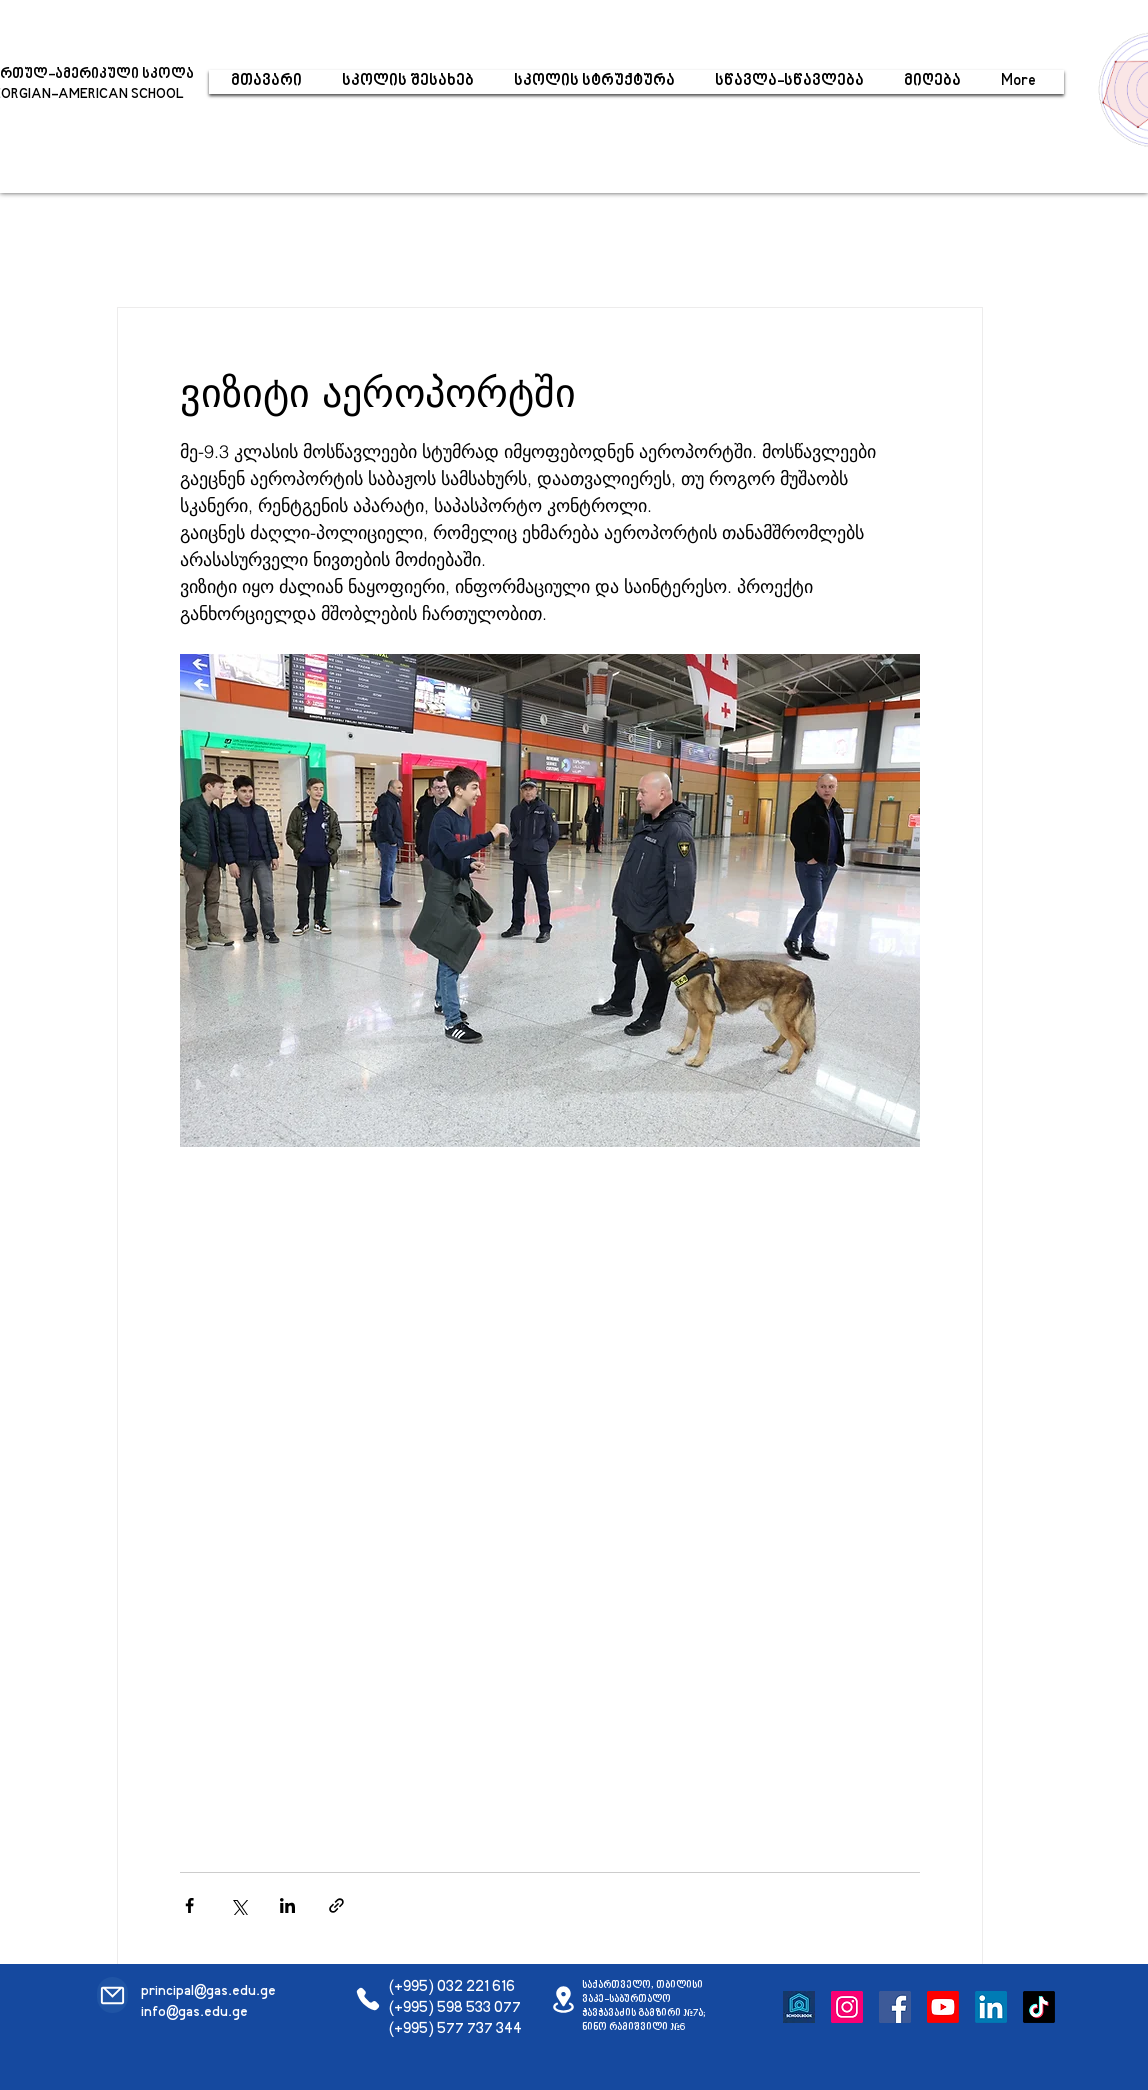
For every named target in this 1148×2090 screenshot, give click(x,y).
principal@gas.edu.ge (208, 1991)
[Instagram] (847, 2007)
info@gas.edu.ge (194, 2012)
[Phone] (367, 1999)
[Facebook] (895, 2007)
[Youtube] (943, 2007)
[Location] (563, 1999)
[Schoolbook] (799, 2007)
